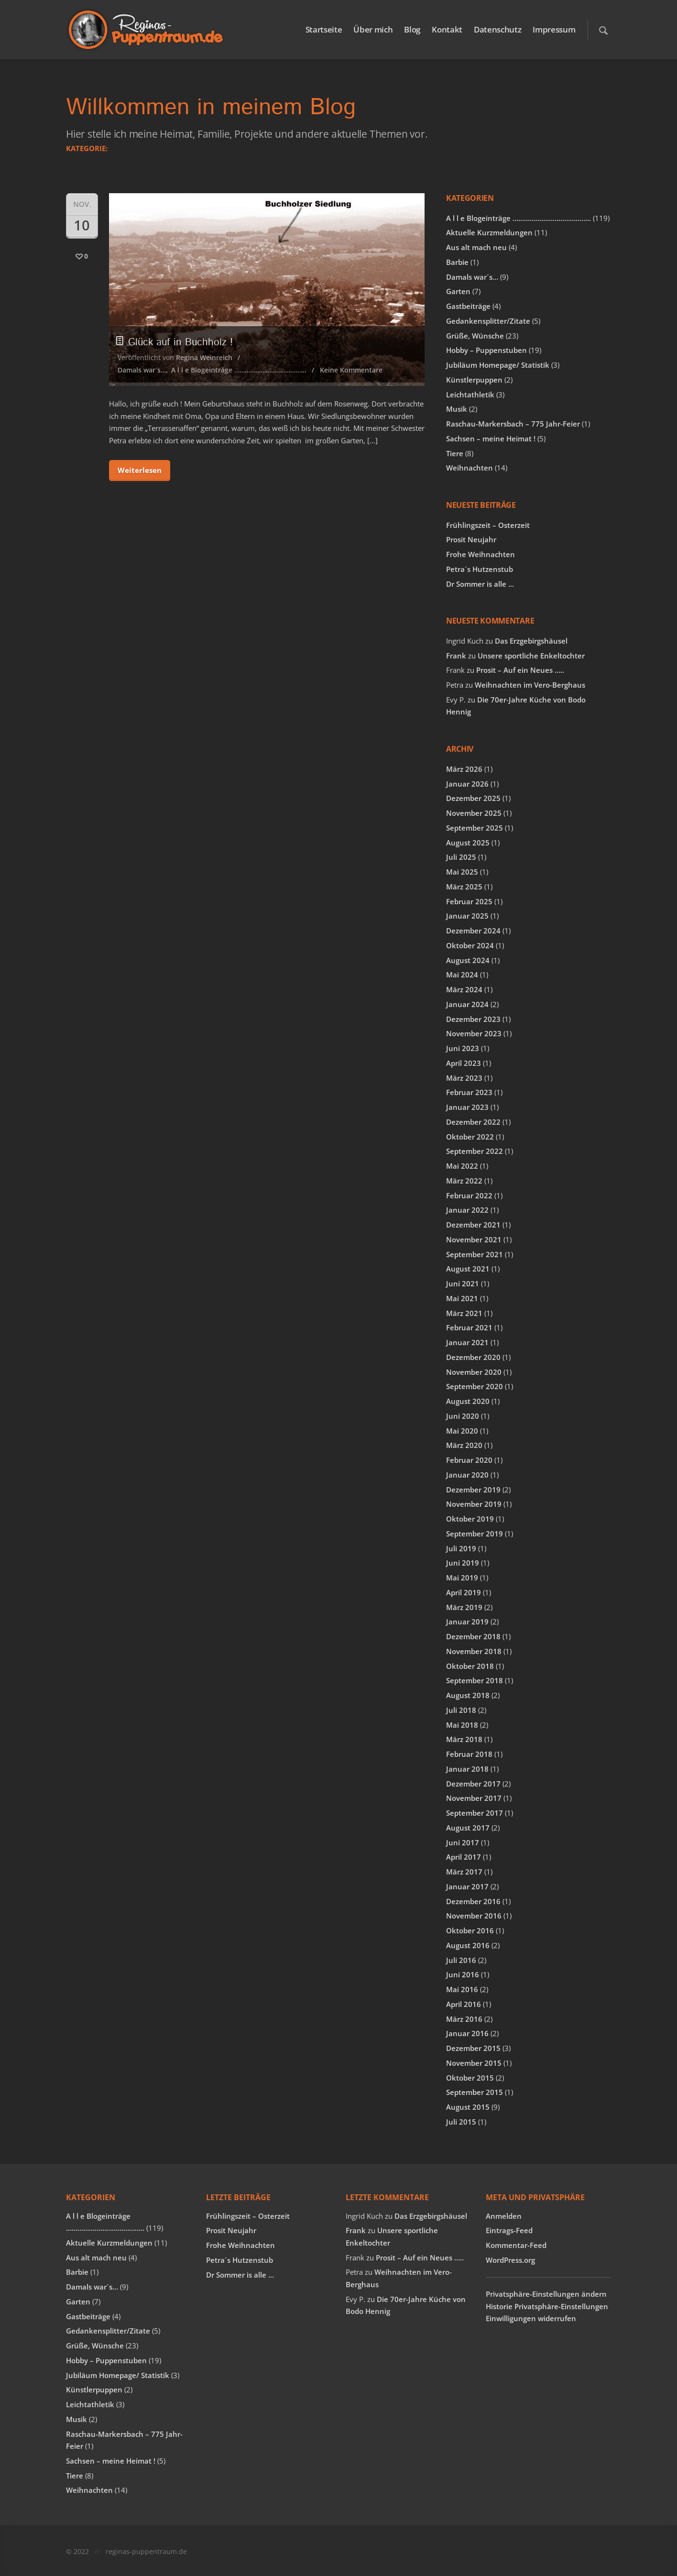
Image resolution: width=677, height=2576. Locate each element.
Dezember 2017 (473, 1783)
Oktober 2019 (470, 1519)
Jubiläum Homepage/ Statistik (497, 365)
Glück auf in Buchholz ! (175, 342)
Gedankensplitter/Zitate (488, 321)
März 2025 (464, 886)
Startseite (324, 29)
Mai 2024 (462, 974)
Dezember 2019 (473, 1489)
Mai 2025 (462, 872)
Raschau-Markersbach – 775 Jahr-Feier (513, 423)
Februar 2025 (469, 901)
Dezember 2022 (473, 1122)
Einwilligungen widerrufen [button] (531, 2318)
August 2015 (468, 2107)
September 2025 (474, 828)
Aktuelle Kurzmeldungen (489, 232)
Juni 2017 (462, 1842)
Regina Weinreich (204, 357)
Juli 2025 (461, 857)
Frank (456, 655)
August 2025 (468, 842)
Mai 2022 (462, 1166)
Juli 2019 (461, 1548)
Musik (456, 409)
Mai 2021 (462, 1298)
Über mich (373, 29)
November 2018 (474, 1651)
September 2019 (474, 1533)
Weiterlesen (140, 470)
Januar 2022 (467, 1210)
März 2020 (464, 1445)
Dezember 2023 (473, 1019)
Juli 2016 (461, 1960)
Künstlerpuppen (474, 379)
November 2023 (474, 1033)
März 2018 (464, 1739)
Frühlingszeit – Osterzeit (488, 525)
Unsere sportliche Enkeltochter (531, 655)
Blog (412, 29)
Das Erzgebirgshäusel (531, 641)
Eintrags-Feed (509, 2230)
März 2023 (464, 1078)
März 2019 (464, 1607)
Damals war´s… (142, 369)
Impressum (554, 29)
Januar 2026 (467, 784)
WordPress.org (510, 2260)
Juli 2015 (461, 2122)
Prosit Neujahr (471, 539)
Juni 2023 (462, 1048)
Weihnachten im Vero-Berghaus (530, 685)
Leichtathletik (470, 394)
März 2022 (464, 1180)
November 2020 (474, 1372)
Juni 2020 (462, 1416)
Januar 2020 (467, 1475)
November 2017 (474, 1798)
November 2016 (474, 1915)
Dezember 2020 (473, 1357)
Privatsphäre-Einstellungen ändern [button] (546, 2294)
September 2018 (474, 1680)
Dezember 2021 (473, 1224)
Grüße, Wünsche (475, 335)
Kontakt (447, 29)
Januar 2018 (467, 1769)
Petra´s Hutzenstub (479, 569)
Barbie (457, 262)
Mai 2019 (462, 1577)
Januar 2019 (467, 1621)
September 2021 (474, 1254)
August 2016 (468, 1945)
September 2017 (474, 1813)
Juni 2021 (462, 1283)
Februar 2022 (469, 1195)
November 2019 (474, 1504)
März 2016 (464, 2019)
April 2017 (463, 1857)
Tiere (454, 453)
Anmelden (504, 2216)
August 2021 (468, 1268)
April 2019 (463, 1592)
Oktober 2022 (470, 1136)
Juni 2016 (462, 1974)
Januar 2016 (467, 2033)
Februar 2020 (469, 1460)
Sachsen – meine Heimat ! (490, 438)
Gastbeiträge (468, 306)
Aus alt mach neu (476, 247)
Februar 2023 (469, 1092)
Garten (458, 291)
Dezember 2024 (473, 930)
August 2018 (468, 1695)
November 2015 (474, 2063)
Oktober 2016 (470, 1930)
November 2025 (474, 813)
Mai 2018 (462, 1725)
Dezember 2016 (473, 1901)
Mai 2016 (462, 1989)
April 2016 (463, 2004)
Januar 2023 (467, 1107)
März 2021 (464, 1313)
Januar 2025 (467, 916)
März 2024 (464, 989)
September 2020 (474, 1386)
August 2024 (468, 960)
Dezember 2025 (473, 798)
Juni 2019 (462, 1563)
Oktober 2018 (470, 1666)
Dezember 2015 (473, 2048)
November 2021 (474, 1239)
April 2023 (463, 1063)
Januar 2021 (467, 1342)
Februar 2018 (469, 1754)
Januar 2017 (467, 1886)
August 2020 (468, 1401)
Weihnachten (469, 467)
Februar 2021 (469, 1327)
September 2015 (474, 2092)
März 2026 (464, 769)
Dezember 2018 (473, 1636)
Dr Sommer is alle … (480, 584)
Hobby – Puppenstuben (486, 350)
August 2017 (468, 1827)
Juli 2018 (461, 1710)
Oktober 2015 (470, 2078)
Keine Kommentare (351, 369)
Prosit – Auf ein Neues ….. (520, 670)
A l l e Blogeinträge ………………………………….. (238, 369)
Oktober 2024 (470, 945)
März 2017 (464, 1871)
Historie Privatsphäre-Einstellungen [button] (547, 2306)
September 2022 (474, 1151)
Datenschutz (497, 29)
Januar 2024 (467, 1004)
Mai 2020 (462, 1431)
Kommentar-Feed (516, 2245)
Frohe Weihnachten (480, 554)
